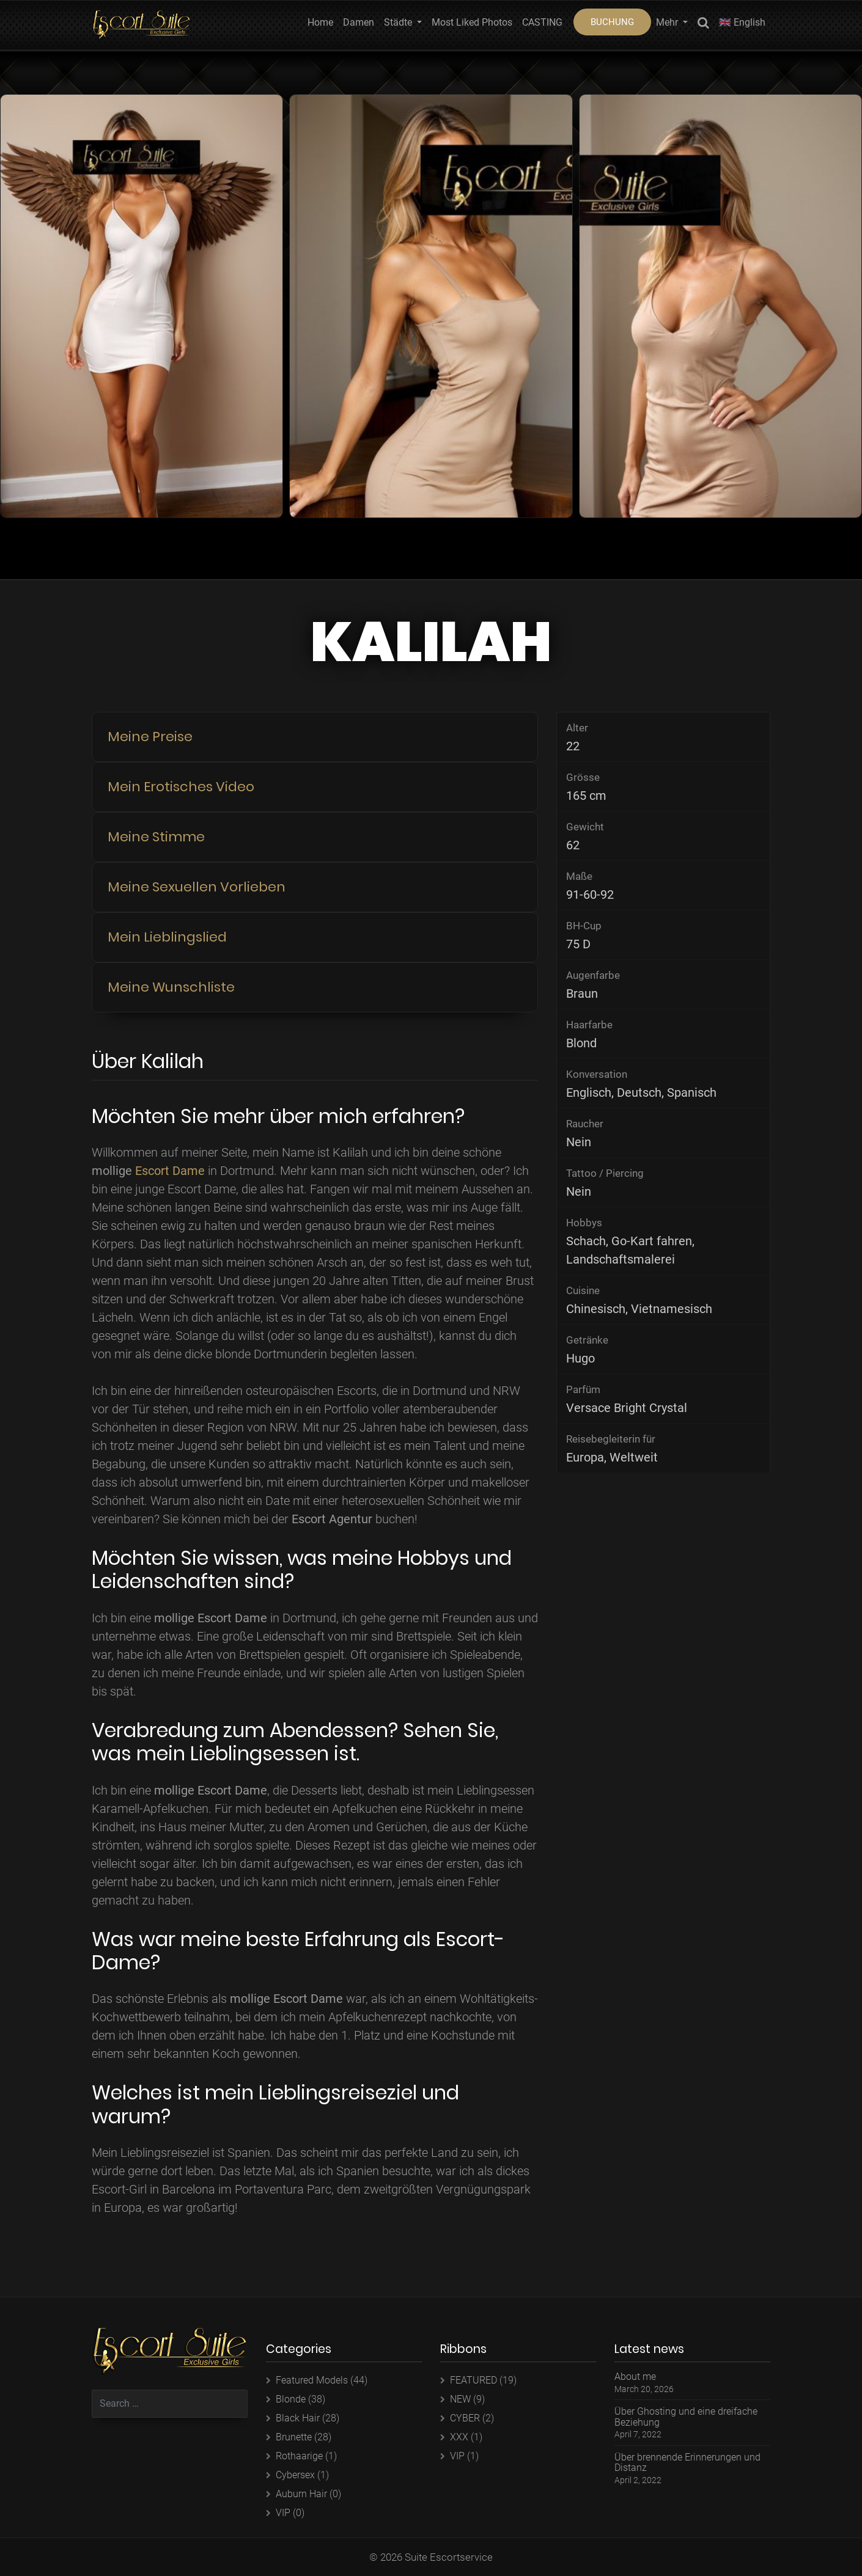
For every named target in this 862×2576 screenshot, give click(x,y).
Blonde (291, 2399)
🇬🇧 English (742, 22)
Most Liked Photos (472, 22)
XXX (459, 2437)
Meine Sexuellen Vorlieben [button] (196, 886)
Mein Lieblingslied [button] (167, 937)
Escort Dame (170, 1170)
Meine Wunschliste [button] (171, 987)
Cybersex (295, 2475)
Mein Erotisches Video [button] (181, 786)
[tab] (315, 736)
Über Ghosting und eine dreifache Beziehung (685, 2417)
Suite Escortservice (449, 2557)
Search (703, 24)
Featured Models (312, 2380)
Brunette (294, 2437)
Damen (358, 22)
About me (635, 2376)
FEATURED (473, 2380)
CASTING (542, 22)
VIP (283, 2513)
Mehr (668, 22)
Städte (399, 22)
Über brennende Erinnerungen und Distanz (687, 2462)
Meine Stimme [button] (156, 836)
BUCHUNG (612, 21)
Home (320, 22)
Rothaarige (299, 2456)
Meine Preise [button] (150, 736)
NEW (460, 2399)
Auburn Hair (301, 2494)
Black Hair (298, 2418)
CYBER (465, 2418)
